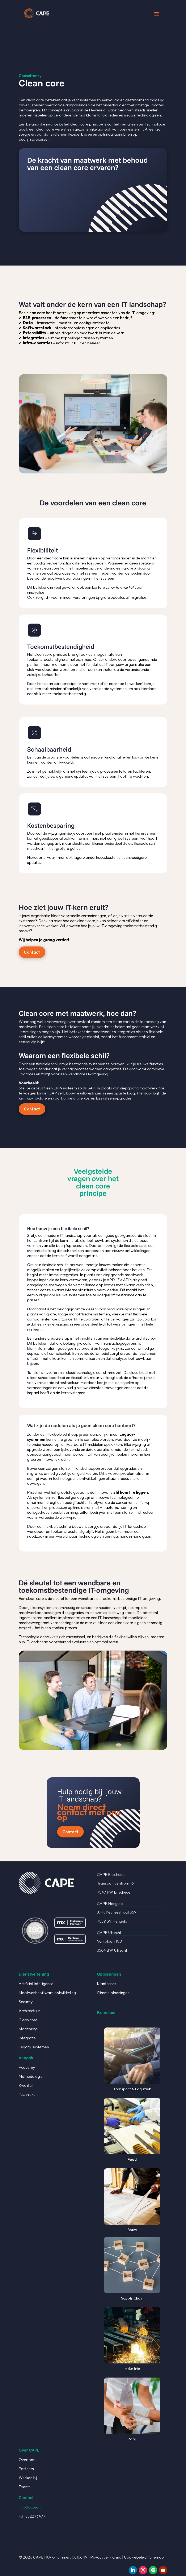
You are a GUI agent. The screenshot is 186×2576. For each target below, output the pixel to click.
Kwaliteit (26, 2085)
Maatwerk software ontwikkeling (47, 1992)
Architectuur (29, 2010)
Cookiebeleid (135, 2557)
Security (26, 2001)
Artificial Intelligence (36, 1983)
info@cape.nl (30, 2507)
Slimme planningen (113, 1992)
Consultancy (30, 75)
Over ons (27, 2459)
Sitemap (156, 2557)
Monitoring (28, 2028)
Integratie (27, 2037)
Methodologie (31, 2076)
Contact (32, 952)
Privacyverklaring (105, 2557)
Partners (26, 2468)
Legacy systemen (34, 2046)
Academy (27, 2067)
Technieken (28, 2094)
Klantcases (106, 1983)
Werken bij (28, 2477)
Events (24, 2486)
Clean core (28, 2019)
